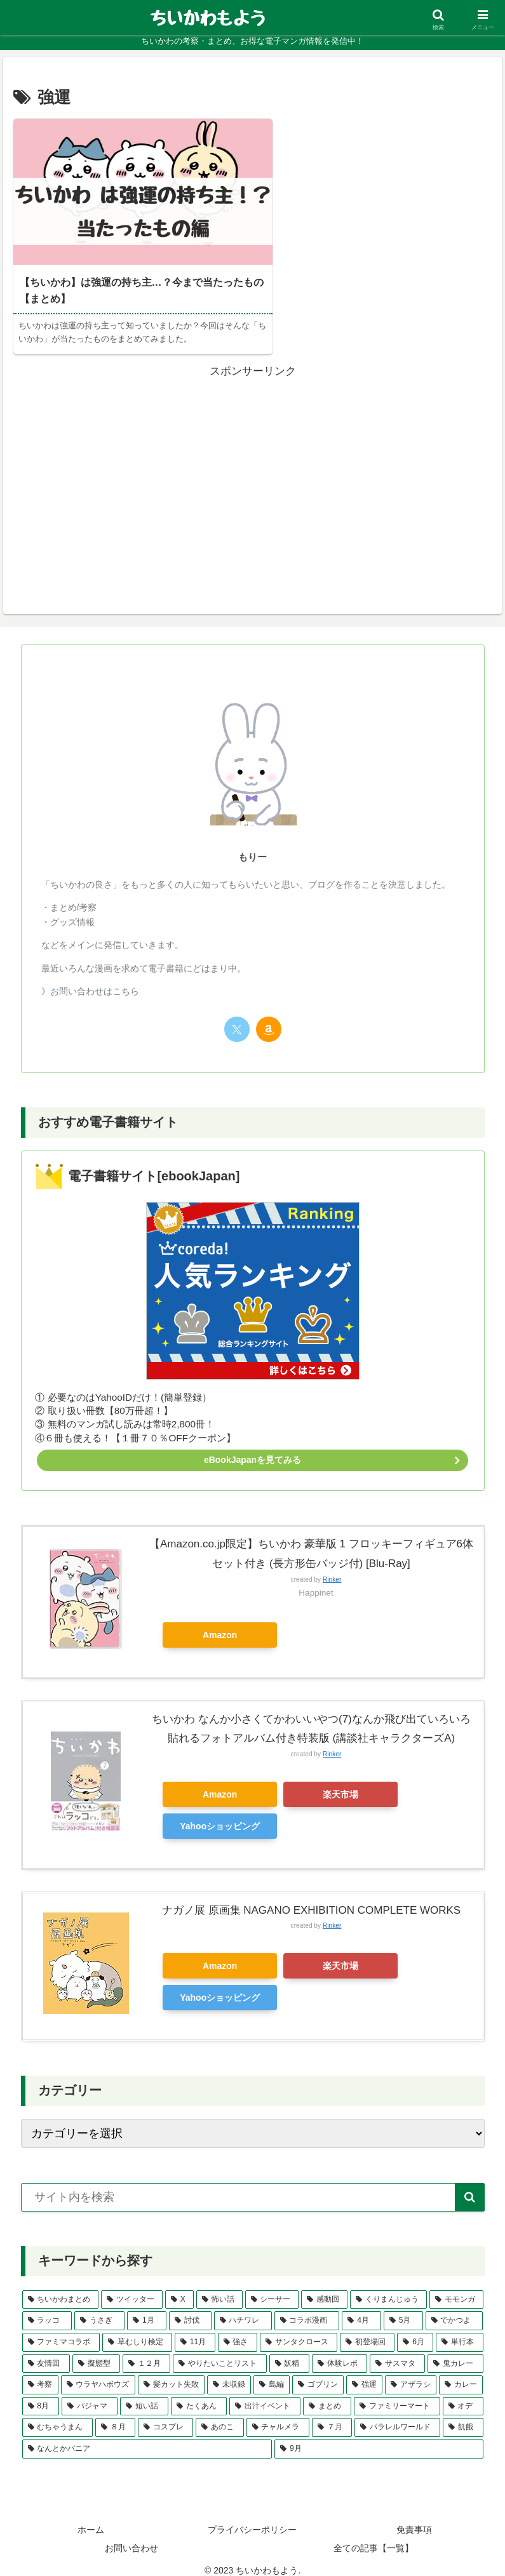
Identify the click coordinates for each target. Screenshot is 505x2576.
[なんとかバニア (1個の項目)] (147, 2435)
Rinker (332, 1566)
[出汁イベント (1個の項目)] (264, 2393)
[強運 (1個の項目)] (364, 2371)
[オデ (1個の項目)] (463, 2393)
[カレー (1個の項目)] (461, 2371)
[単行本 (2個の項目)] (459, 2329)
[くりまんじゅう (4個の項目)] (388, 2286)
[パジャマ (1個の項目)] (90, 2393)
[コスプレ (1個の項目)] (165, 2414)
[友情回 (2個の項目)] (46, 2350)
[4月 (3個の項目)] (361, 2307)
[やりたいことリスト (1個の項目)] (219, 2350)
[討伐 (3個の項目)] (190, 2307)
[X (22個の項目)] (179, 2286)
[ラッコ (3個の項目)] (47, 2307)
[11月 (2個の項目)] (195, 2329)
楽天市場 (340, 1781)
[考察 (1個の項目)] (40, 2371)
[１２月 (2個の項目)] (146, 2350)
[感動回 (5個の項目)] (324, 2286)
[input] (253, 2184)
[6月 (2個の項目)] (415, 2329)
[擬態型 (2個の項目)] (96, 2350)
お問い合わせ (131, 2535)
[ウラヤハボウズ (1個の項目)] (98, 2371)
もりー (252, 843)
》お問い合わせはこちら (90, 978)
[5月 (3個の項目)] (403, 2307)
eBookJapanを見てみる (252, 1446)
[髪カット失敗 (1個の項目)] (171, 2371)
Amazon (220, 1622)
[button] (470, 2184)
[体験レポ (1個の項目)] (339, 2350)
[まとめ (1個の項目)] (327, 2393)
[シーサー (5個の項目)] (272, 2286)
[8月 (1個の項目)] (41, 2393)
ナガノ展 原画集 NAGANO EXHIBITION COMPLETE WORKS (311, 1897)
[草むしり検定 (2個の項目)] (137, 2329)
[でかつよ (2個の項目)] (454, 2307)
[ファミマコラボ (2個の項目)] (61, 2329)
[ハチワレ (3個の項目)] (243, 2307)
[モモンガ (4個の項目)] (456, 2286)
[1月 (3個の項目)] (146, 2307)
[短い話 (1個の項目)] (144, 2393)
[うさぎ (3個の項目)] (99, 2307)
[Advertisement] (252, 456)
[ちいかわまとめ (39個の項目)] (60, 2286)
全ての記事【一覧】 (373, 2535)
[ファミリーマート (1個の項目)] (397, 2393)
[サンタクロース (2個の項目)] (298, 2329)
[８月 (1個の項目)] (115, 2414)
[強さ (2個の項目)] (237, 2329)
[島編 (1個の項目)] (271, 2371)
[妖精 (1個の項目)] (289, 2350)
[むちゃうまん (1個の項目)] (57, 2414)
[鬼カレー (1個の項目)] (455, 2350)
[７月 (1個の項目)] (332, 2414)
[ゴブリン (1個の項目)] (318, 2371)
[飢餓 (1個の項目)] (463, 2414)
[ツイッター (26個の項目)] (132, 2286)
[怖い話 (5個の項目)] (219, 2286)
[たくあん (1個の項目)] (199, 2393)
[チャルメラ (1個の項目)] (277, 2414)
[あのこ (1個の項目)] (219, 2414)
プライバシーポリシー (252, 2516)
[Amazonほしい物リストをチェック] (268, 1016)
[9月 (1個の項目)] (378, 2435)
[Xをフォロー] (237, 1016)
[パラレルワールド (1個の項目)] (397, 2414)
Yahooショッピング (220, 1813)
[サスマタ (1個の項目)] (397, 2350)
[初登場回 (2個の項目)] (367, 2329)
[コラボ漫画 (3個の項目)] (307, 2307)
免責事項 (414, 2516)
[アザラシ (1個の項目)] (410, 2371)
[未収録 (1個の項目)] (229, 2371)
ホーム (90, 2516)
